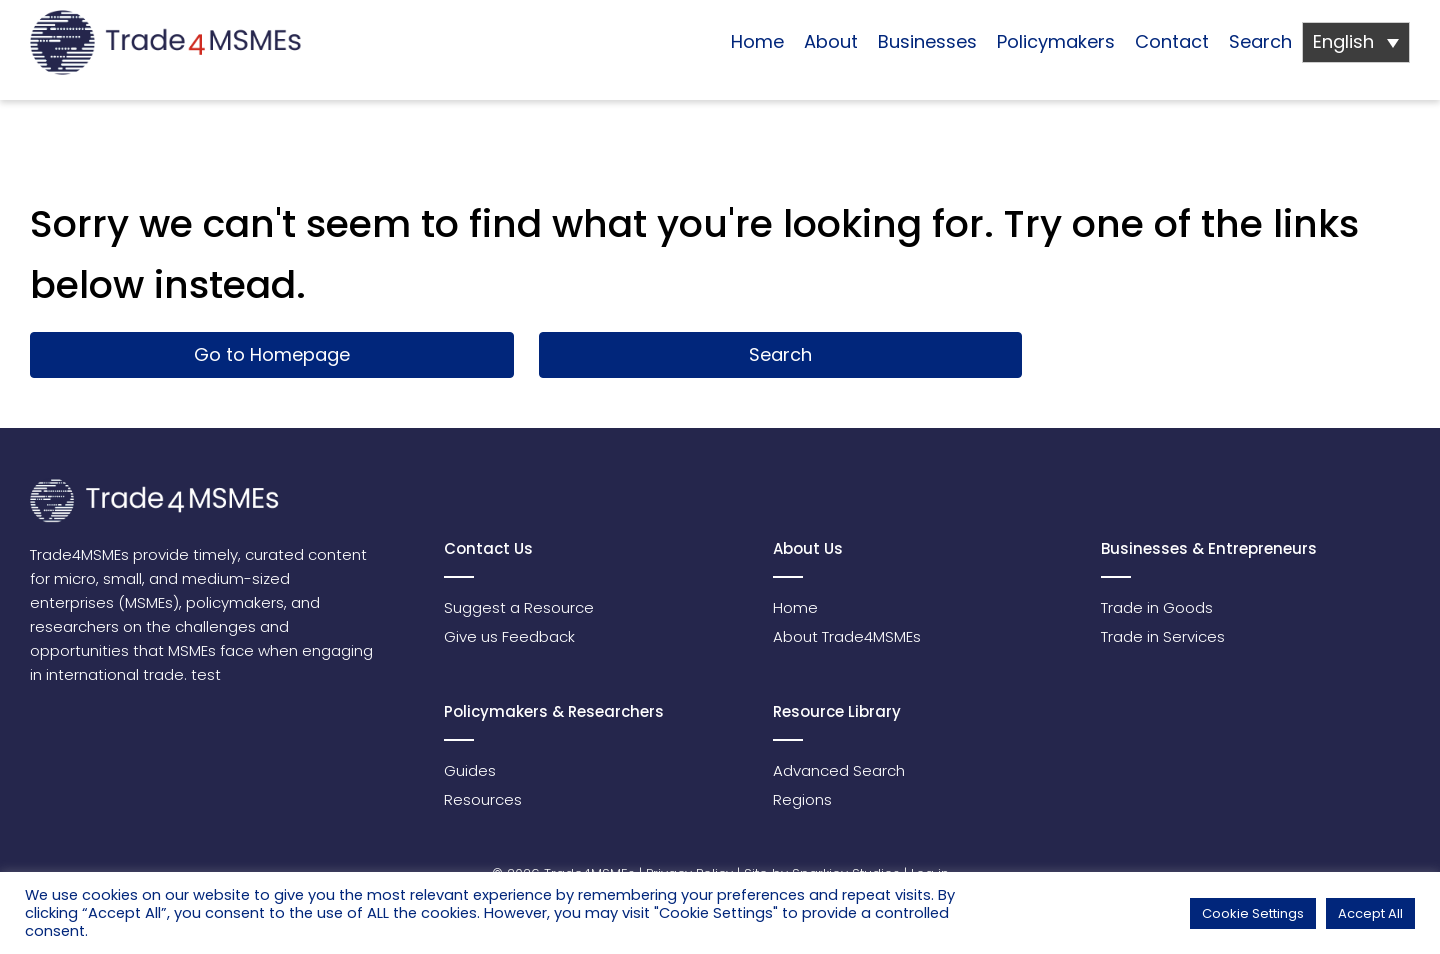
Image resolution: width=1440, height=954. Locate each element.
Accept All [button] (1370, 913)
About (831, 41)
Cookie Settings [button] (1253, 913)
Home (757, 41)
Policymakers (1056, 41)
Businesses (927, 41)
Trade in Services (1163, 636)
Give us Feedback (509, 636)
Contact (1172, 41)
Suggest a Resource (519, 607)
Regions (802, 799)
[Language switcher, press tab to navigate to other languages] (1356, 42)
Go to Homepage (272, 354)
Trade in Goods (1157, 607)
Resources (483, 799)
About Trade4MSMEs (847, 636)
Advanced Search (839, 770)
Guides (470, 770)
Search (1260, 41)
